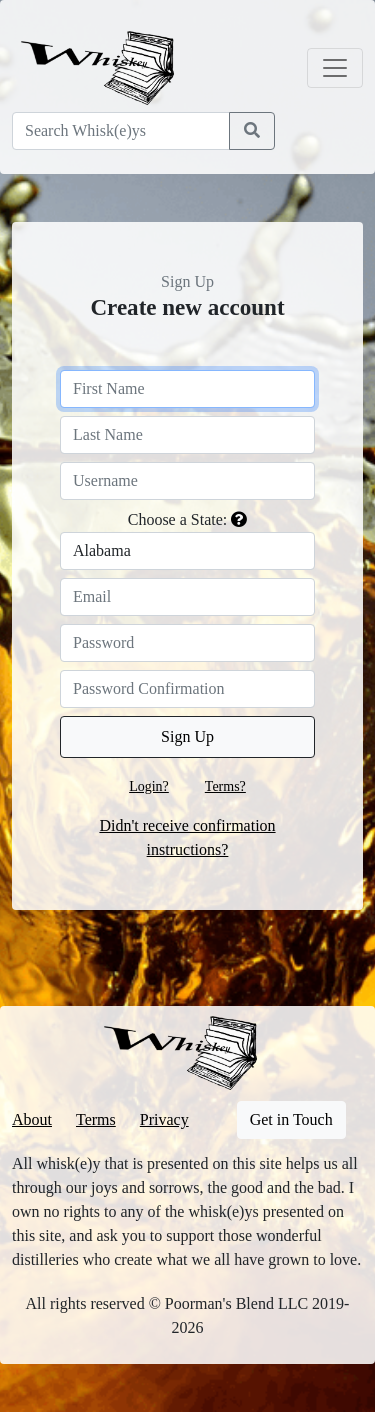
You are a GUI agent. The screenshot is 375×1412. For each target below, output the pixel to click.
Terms (96, 1119)
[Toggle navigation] (335, 68)
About (32, 1119)
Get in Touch (291, 1119)
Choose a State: (178, 519)
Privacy (164, 1119)
